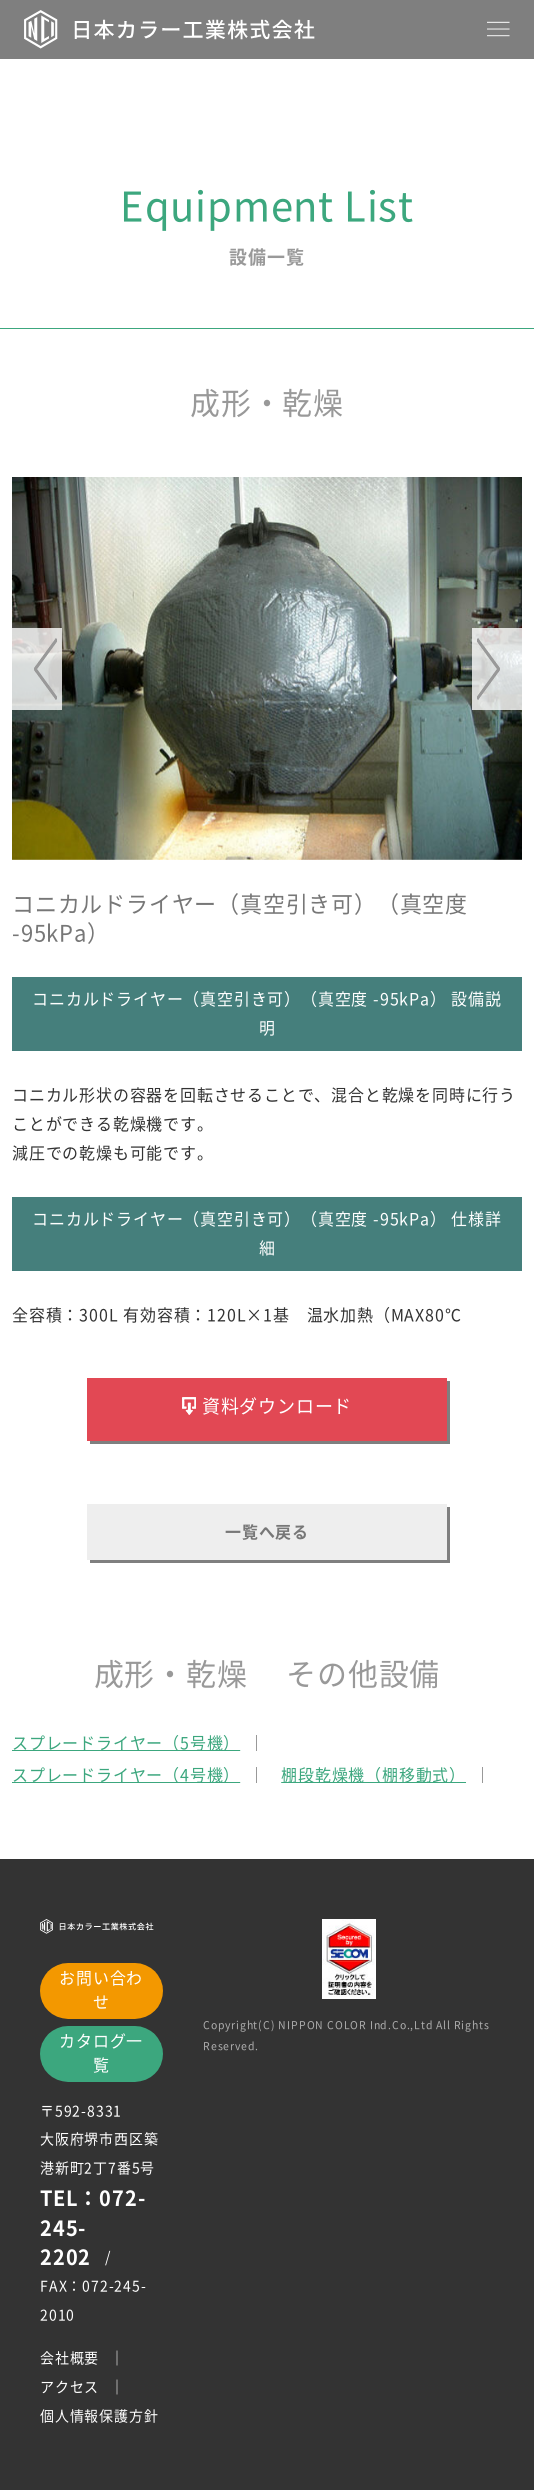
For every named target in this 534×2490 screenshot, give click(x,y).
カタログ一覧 (101, 2052)
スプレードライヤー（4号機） (126, 1775)
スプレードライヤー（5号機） (126, 1743)
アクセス (69, 2387)
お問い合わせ (101, 1989)
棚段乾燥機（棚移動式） (373, 1775)
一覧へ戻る (267, 1532)
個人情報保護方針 (99, 2416)
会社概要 (69, 2358)
